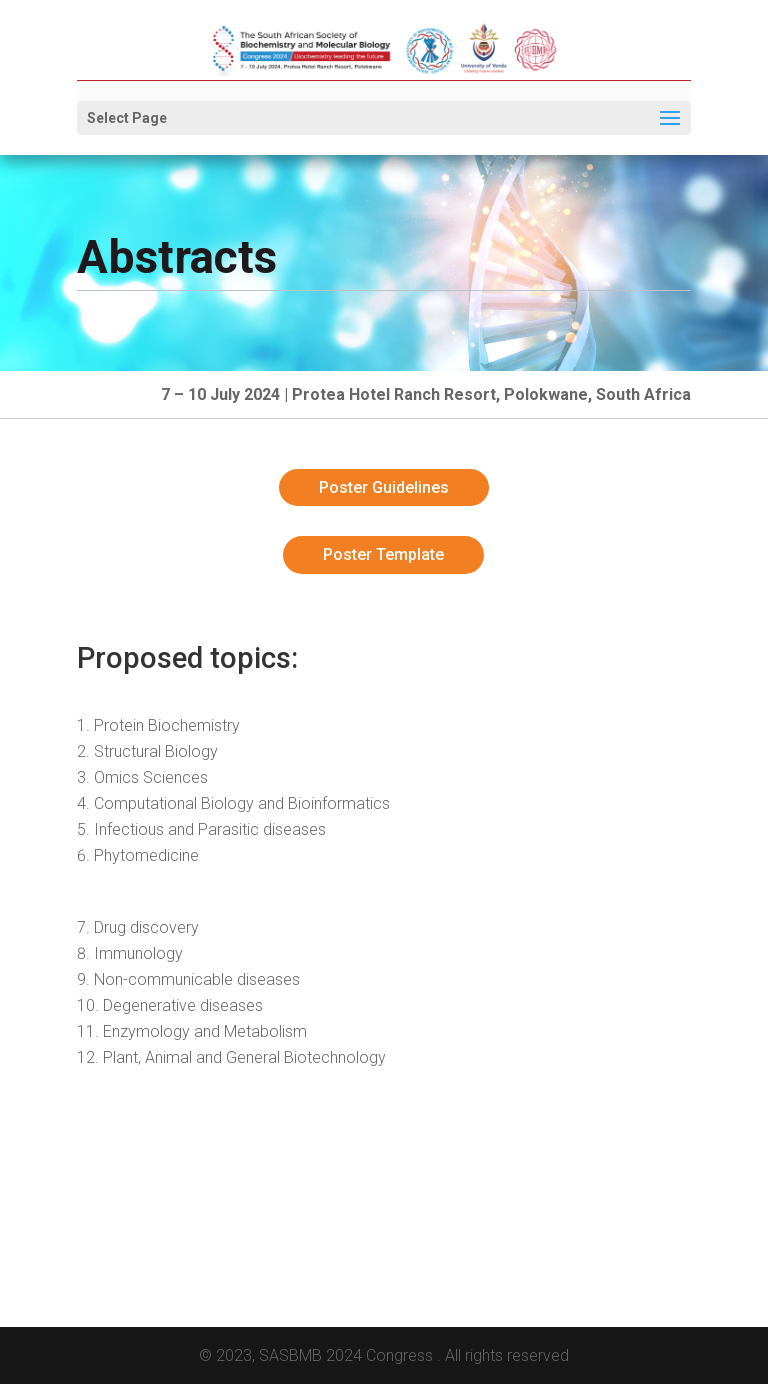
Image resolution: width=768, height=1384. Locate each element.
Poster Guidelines (384, 487)
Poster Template (383, 554)
